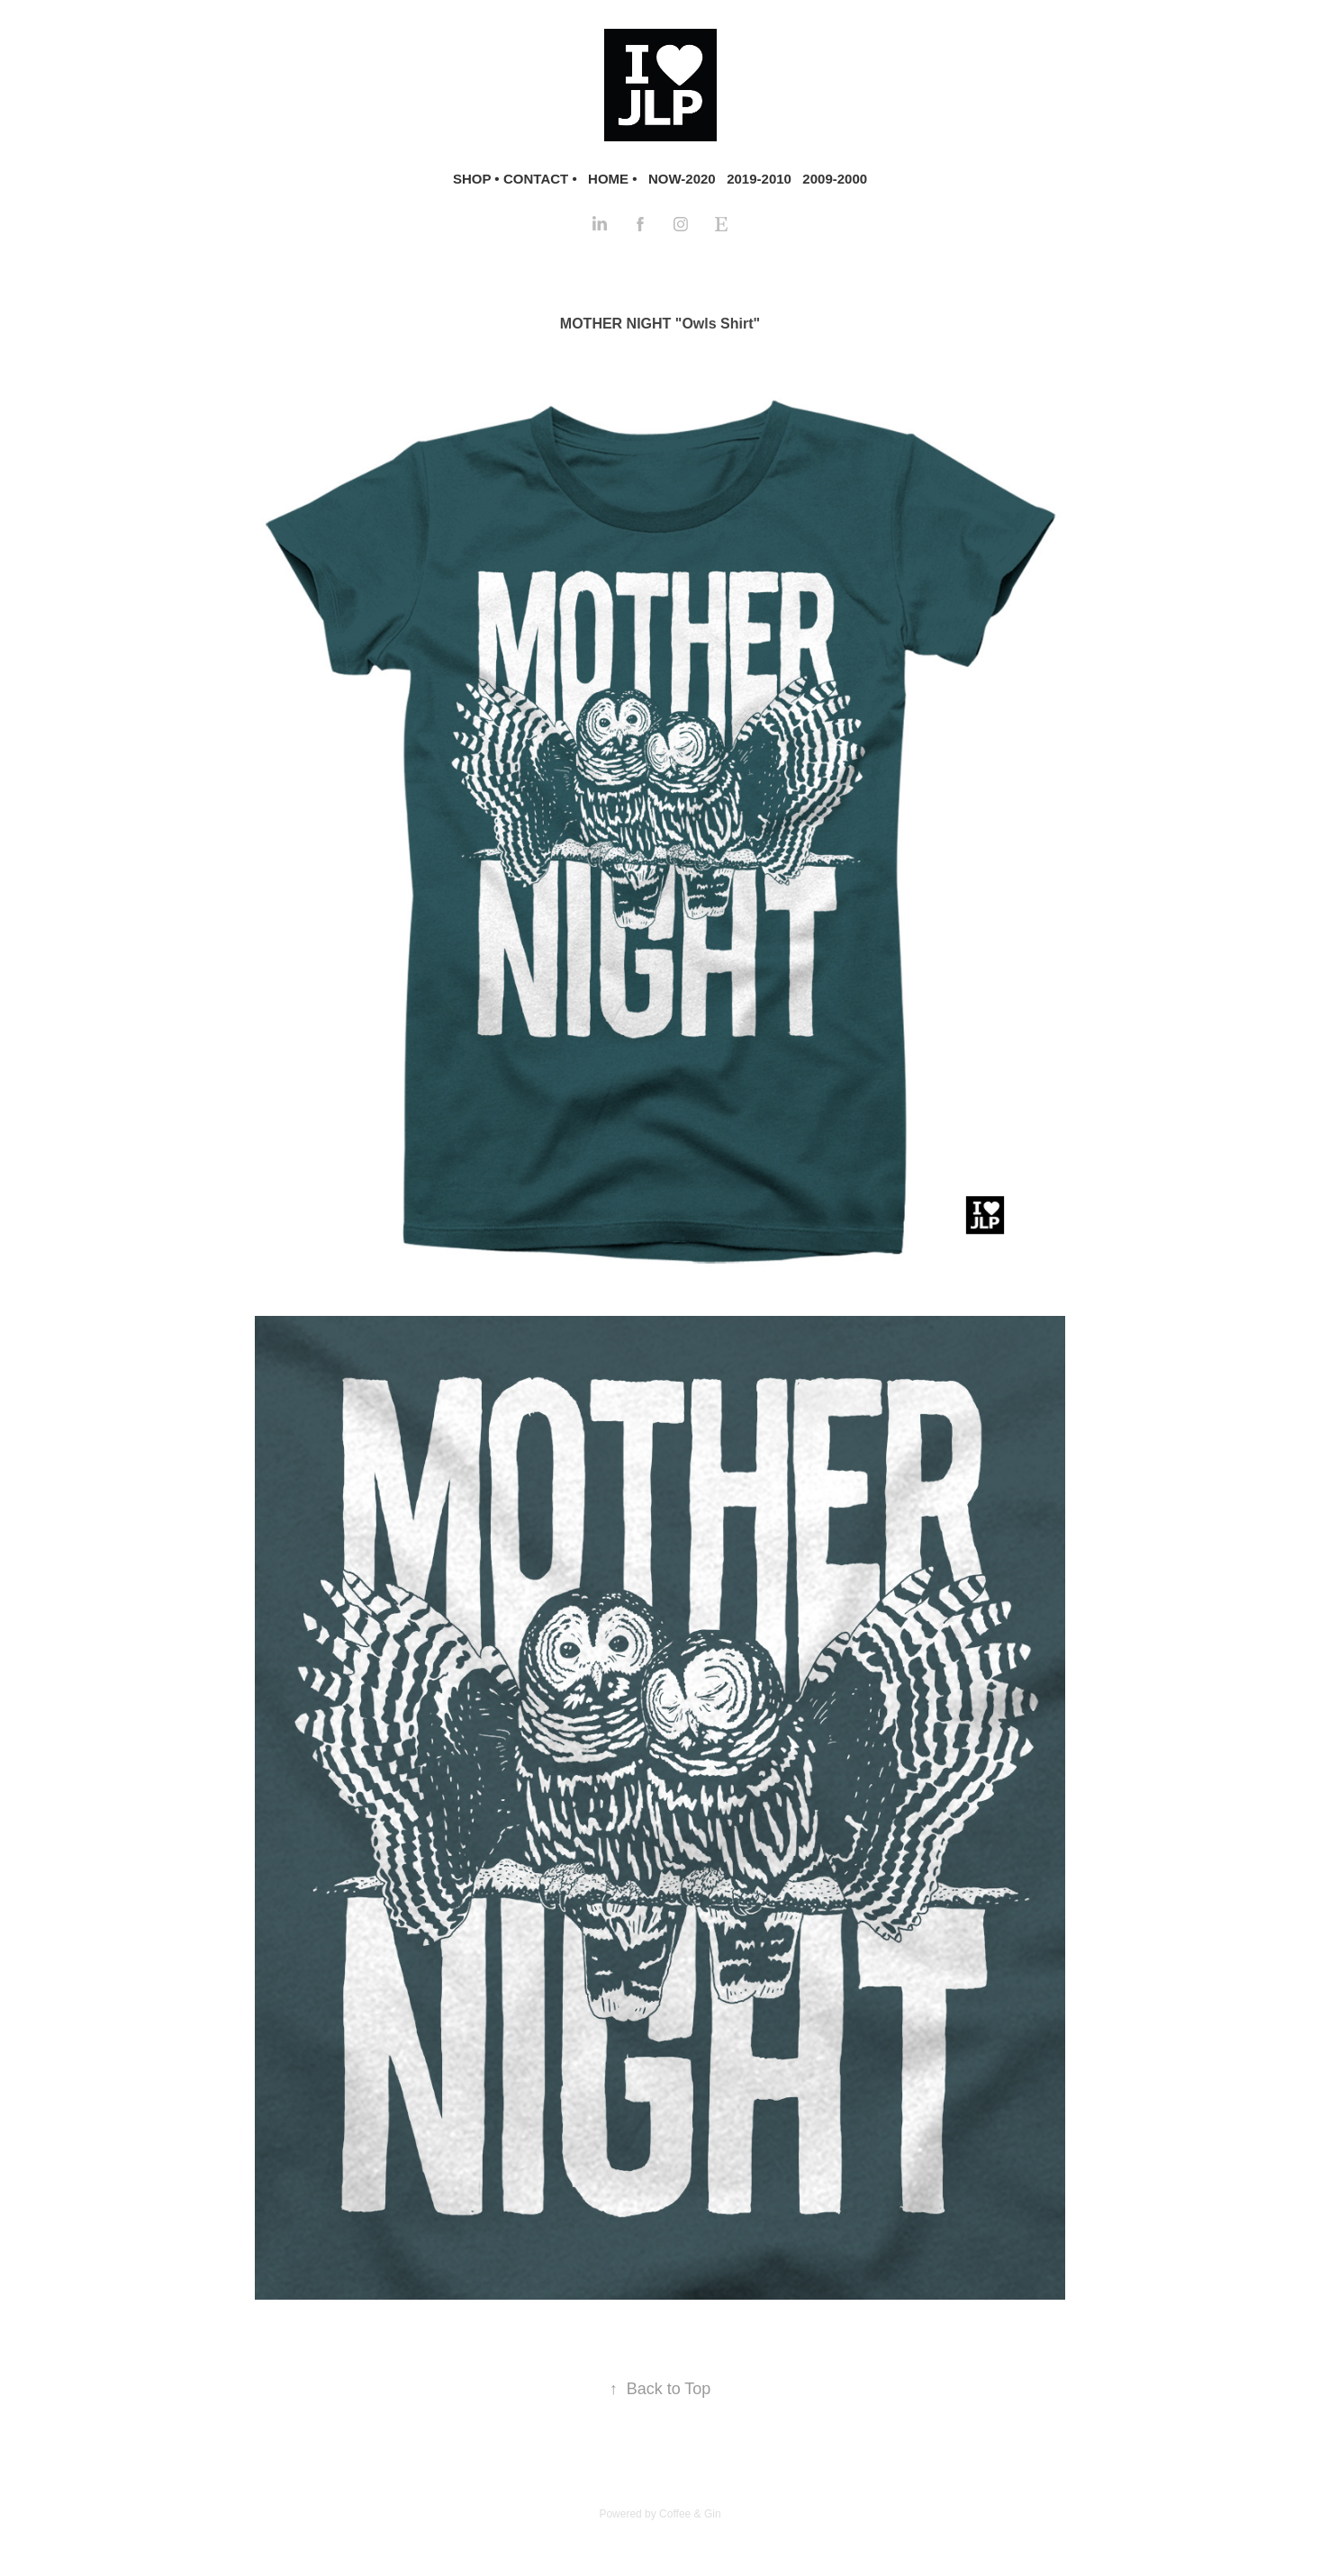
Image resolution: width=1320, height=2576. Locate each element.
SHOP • (476, 178)
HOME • (612, 178)
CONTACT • (540, 178)
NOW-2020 (682, 178)
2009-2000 (834, 178)
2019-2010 (759, 178)
